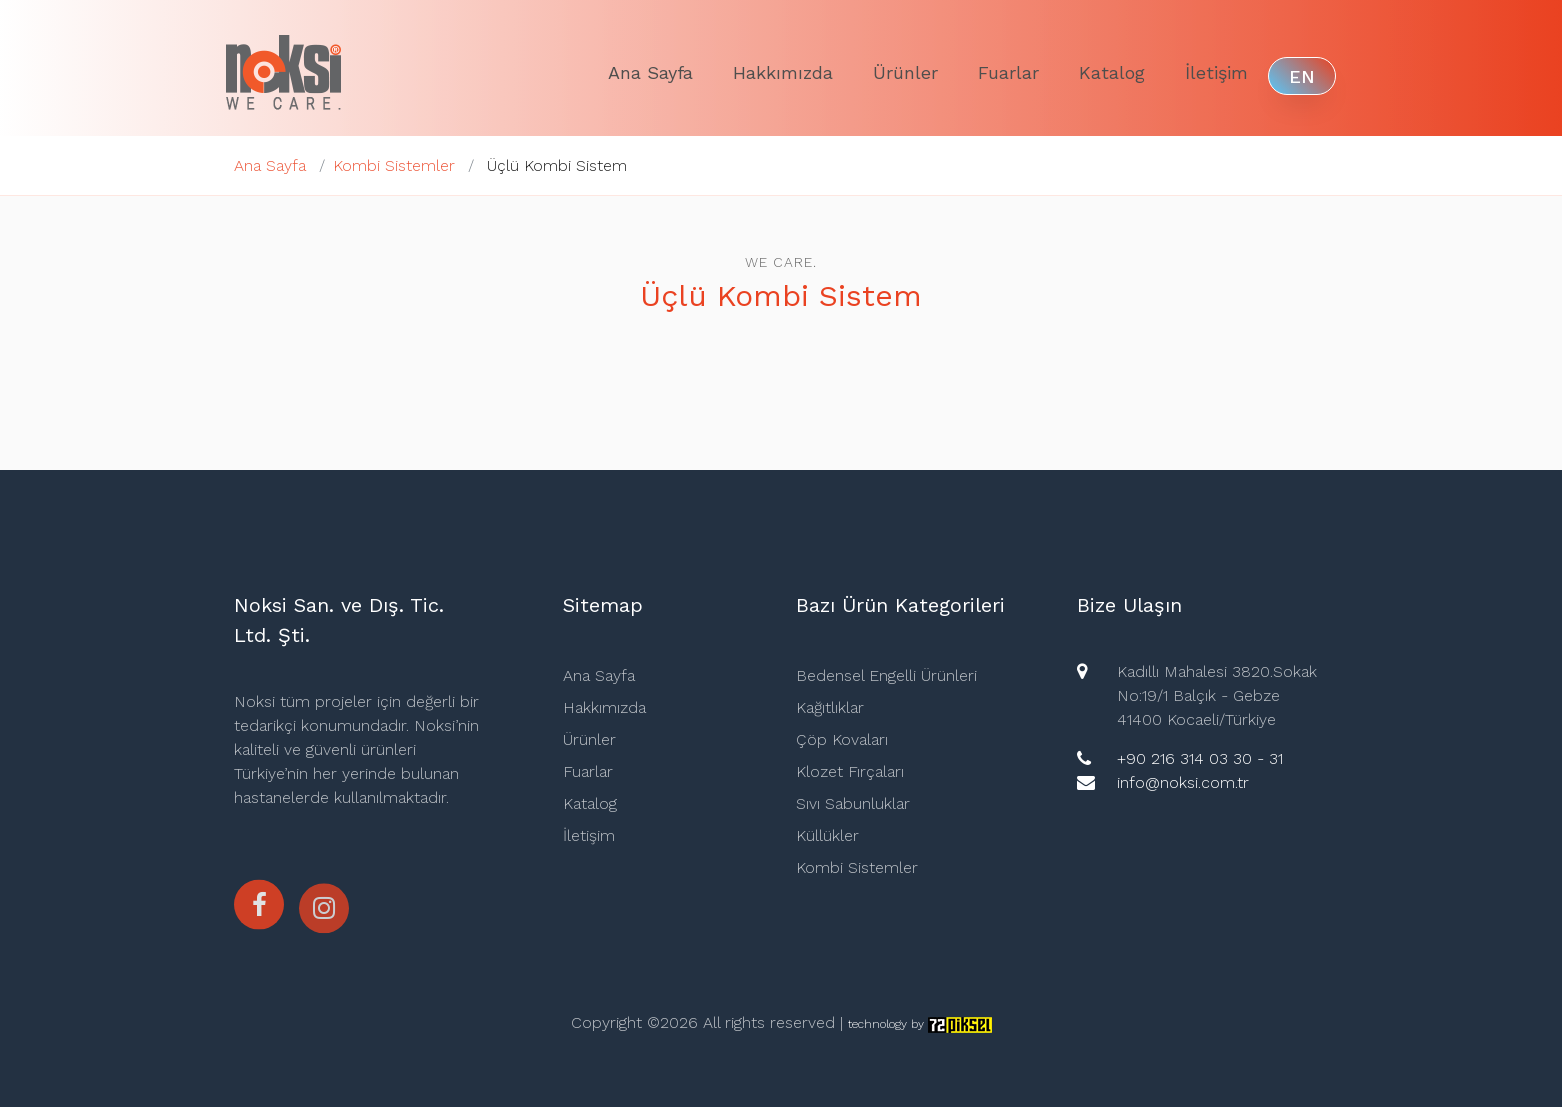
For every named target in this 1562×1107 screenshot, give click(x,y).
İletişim (1216, 72)
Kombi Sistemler (394, 165)
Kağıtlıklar (830, 707)
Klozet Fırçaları (850, 771)
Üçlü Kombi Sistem (557, 165)
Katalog (1112, 72)
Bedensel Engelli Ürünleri (886, 675)
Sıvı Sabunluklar (853, 803)
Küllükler (827, 835)
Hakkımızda (783, 72)
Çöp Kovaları (842, 739)
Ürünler (905, 72)
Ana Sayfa (650, 72)
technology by (920, 1024)
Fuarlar (1008, 72)
